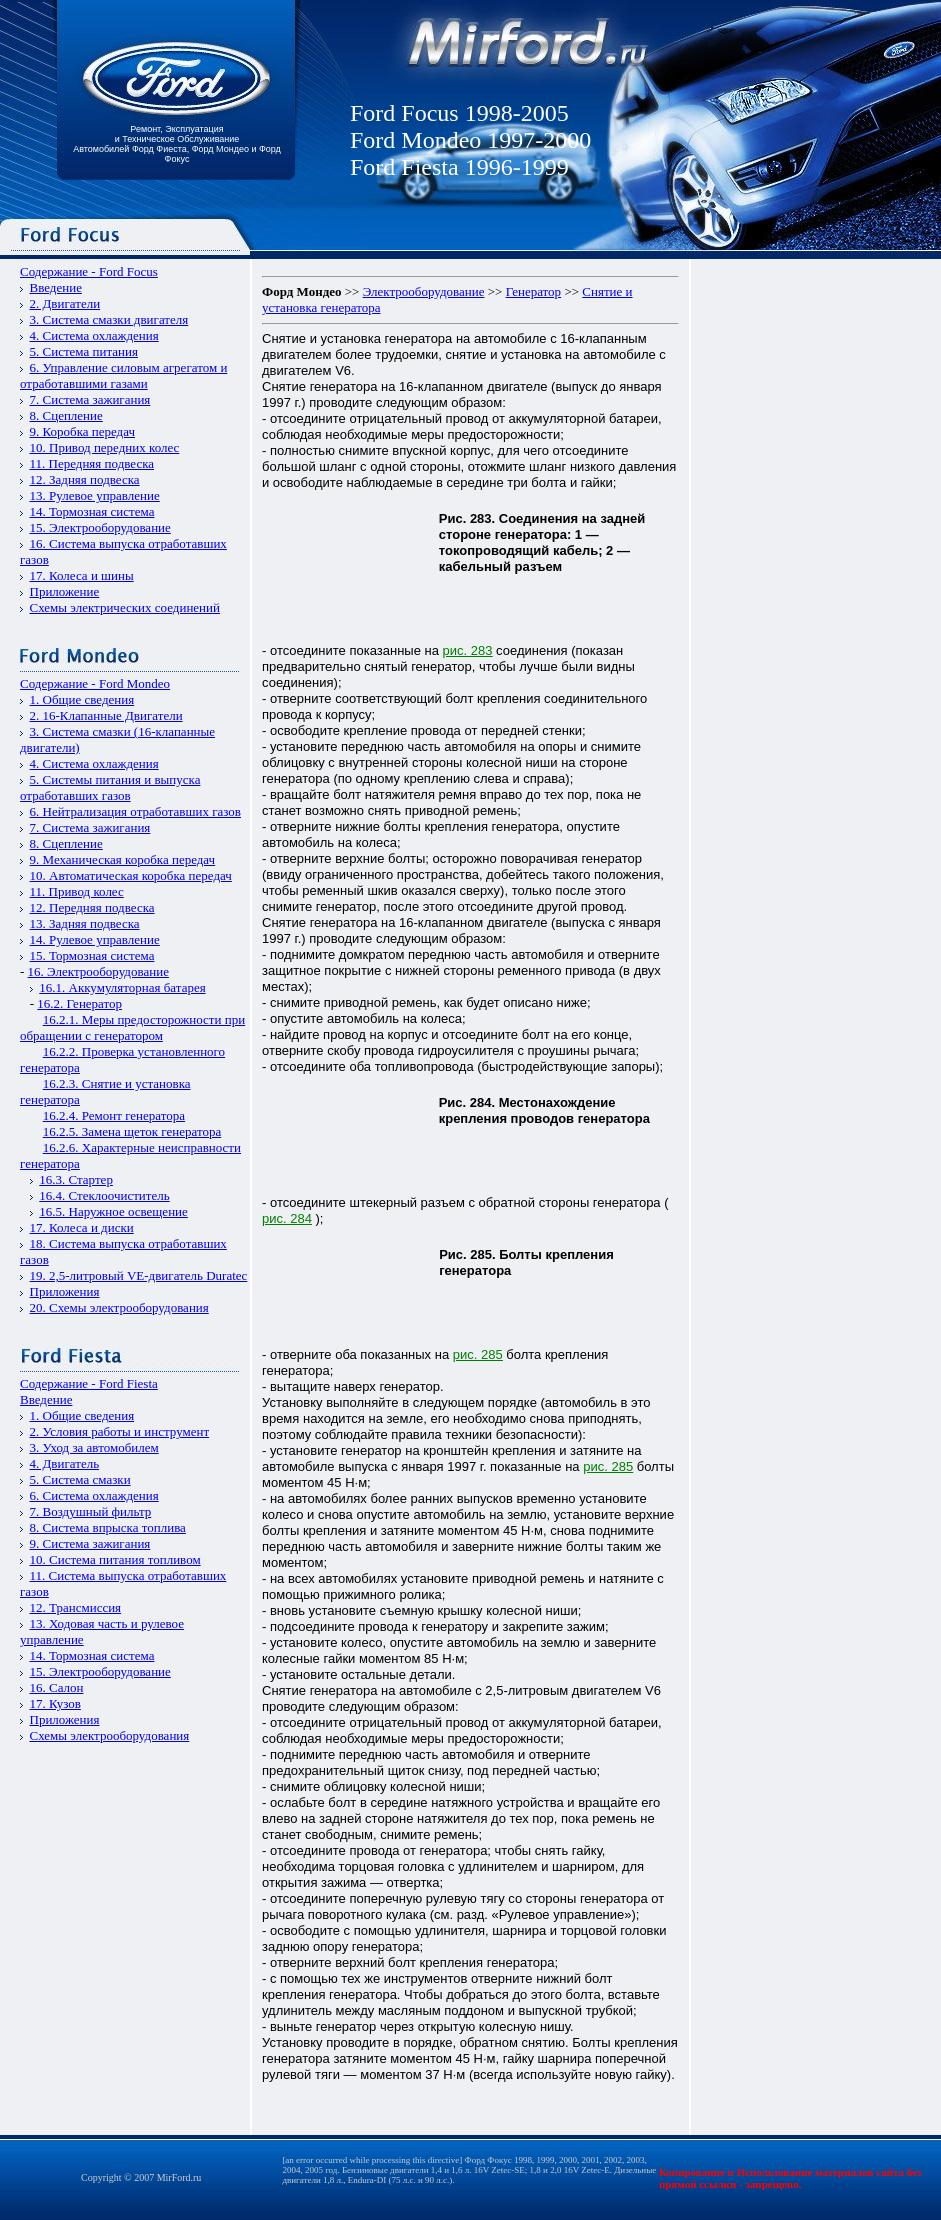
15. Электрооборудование (100, 527)
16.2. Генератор (79, 1003)
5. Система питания (84, 351)
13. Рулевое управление (95, 495)
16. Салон (57, 1687)
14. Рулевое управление (95, 939)
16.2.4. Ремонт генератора (114, 1115)
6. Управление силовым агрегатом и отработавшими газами (123, 375)
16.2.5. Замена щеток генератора (132, 1131)
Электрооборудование (424, 291)
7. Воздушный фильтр (91, 1511)
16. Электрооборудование (98, 971)
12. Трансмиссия (76, 1607)
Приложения (65, 1291)
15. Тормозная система (92, 955)
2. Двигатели (65, 303)
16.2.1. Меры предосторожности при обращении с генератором (132, 1027)
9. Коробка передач (83, 431)
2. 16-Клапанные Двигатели (106, 715)
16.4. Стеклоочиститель (104, 1195)
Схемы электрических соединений (125, 607)
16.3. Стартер (76, 1179)
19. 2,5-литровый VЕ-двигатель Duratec (139, 1275)
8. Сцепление (66, 415)
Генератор (533, 291)
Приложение (65, 591)
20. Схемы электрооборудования (119, 1307)
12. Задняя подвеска (85, 479)
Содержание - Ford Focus (89, 271)
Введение (56, 287)
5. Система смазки (80, 1479)
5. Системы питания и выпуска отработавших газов (110, 787)
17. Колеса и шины (82, 575)
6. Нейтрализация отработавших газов (135, 811)
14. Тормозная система (92, 511)
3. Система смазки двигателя (109, 319)
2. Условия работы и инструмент (120, 1431)
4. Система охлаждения (94, 335)
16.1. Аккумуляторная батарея (122, 987)
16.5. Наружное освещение (113, 1211)
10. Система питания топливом (115, 1559)
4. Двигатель (65, 1463)
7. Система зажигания (90, 399)
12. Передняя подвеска (92, 907)
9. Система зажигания (90, 1543)
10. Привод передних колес (105, 447)
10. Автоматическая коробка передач (131, 875)
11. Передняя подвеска (92, 463)
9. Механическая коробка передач (123, 859)
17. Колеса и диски (82, 1227)
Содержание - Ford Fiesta (89, 1383)
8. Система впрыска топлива (108, 1527)
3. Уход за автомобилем (94, 1447)
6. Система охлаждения (94, 1495)
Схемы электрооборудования (110, 1735)
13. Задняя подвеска (85, 923)
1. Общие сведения (82, 699)
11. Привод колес (77, 891)
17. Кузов (55, 1703)
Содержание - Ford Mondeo (95, 683)
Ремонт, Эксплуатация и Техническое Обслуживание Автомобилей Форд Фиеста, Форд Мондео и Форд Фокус (177, 144)
